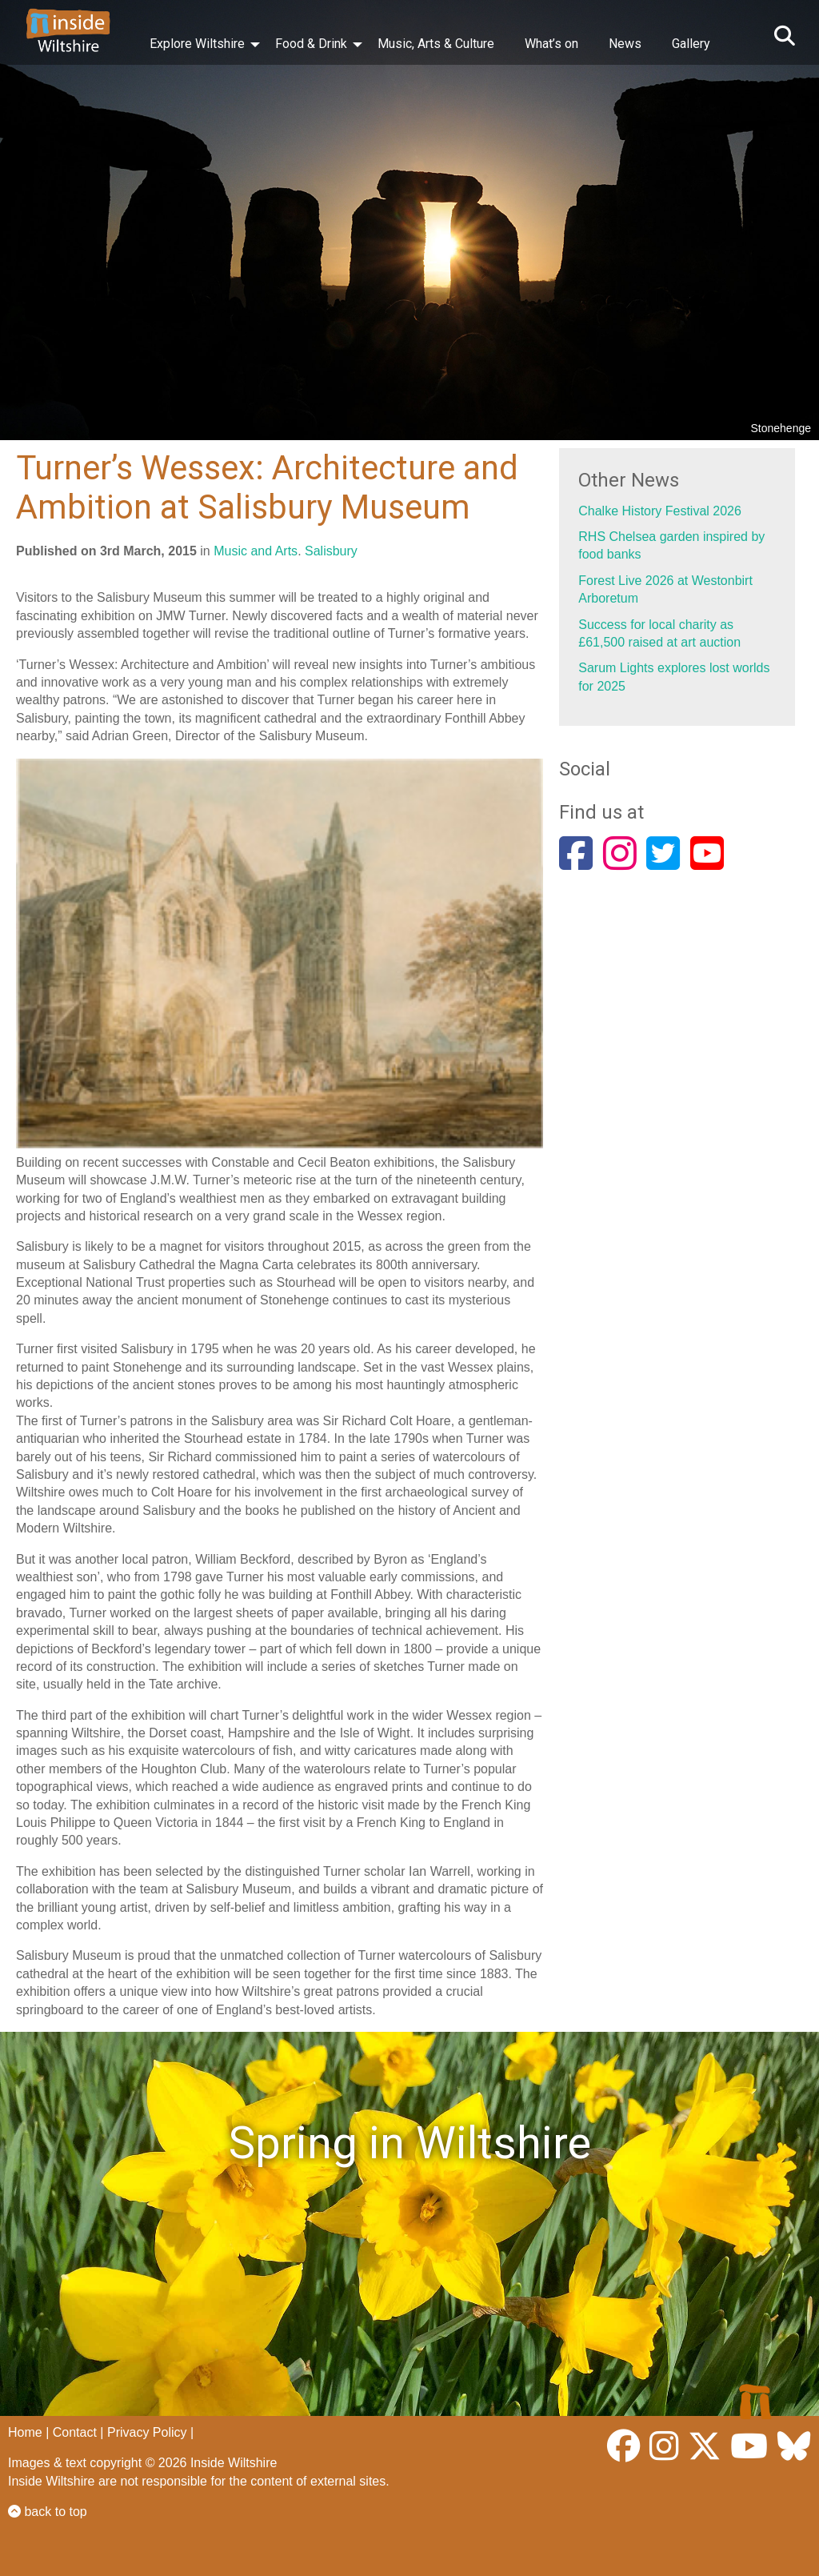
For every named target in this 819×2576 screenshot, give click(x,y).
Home (25, 2432)
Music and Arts (256, 551)
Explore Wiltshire (197, 43)
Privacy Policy (147, 2432)
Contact (75, 2432)
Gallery (691, 43)
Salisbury (331, 551)
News (625, 43)
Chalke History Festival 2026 (659, 511)
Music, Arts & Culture (436, 43)
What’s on (551, 43)
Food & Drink (311, 43)
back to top (47, 2511)
